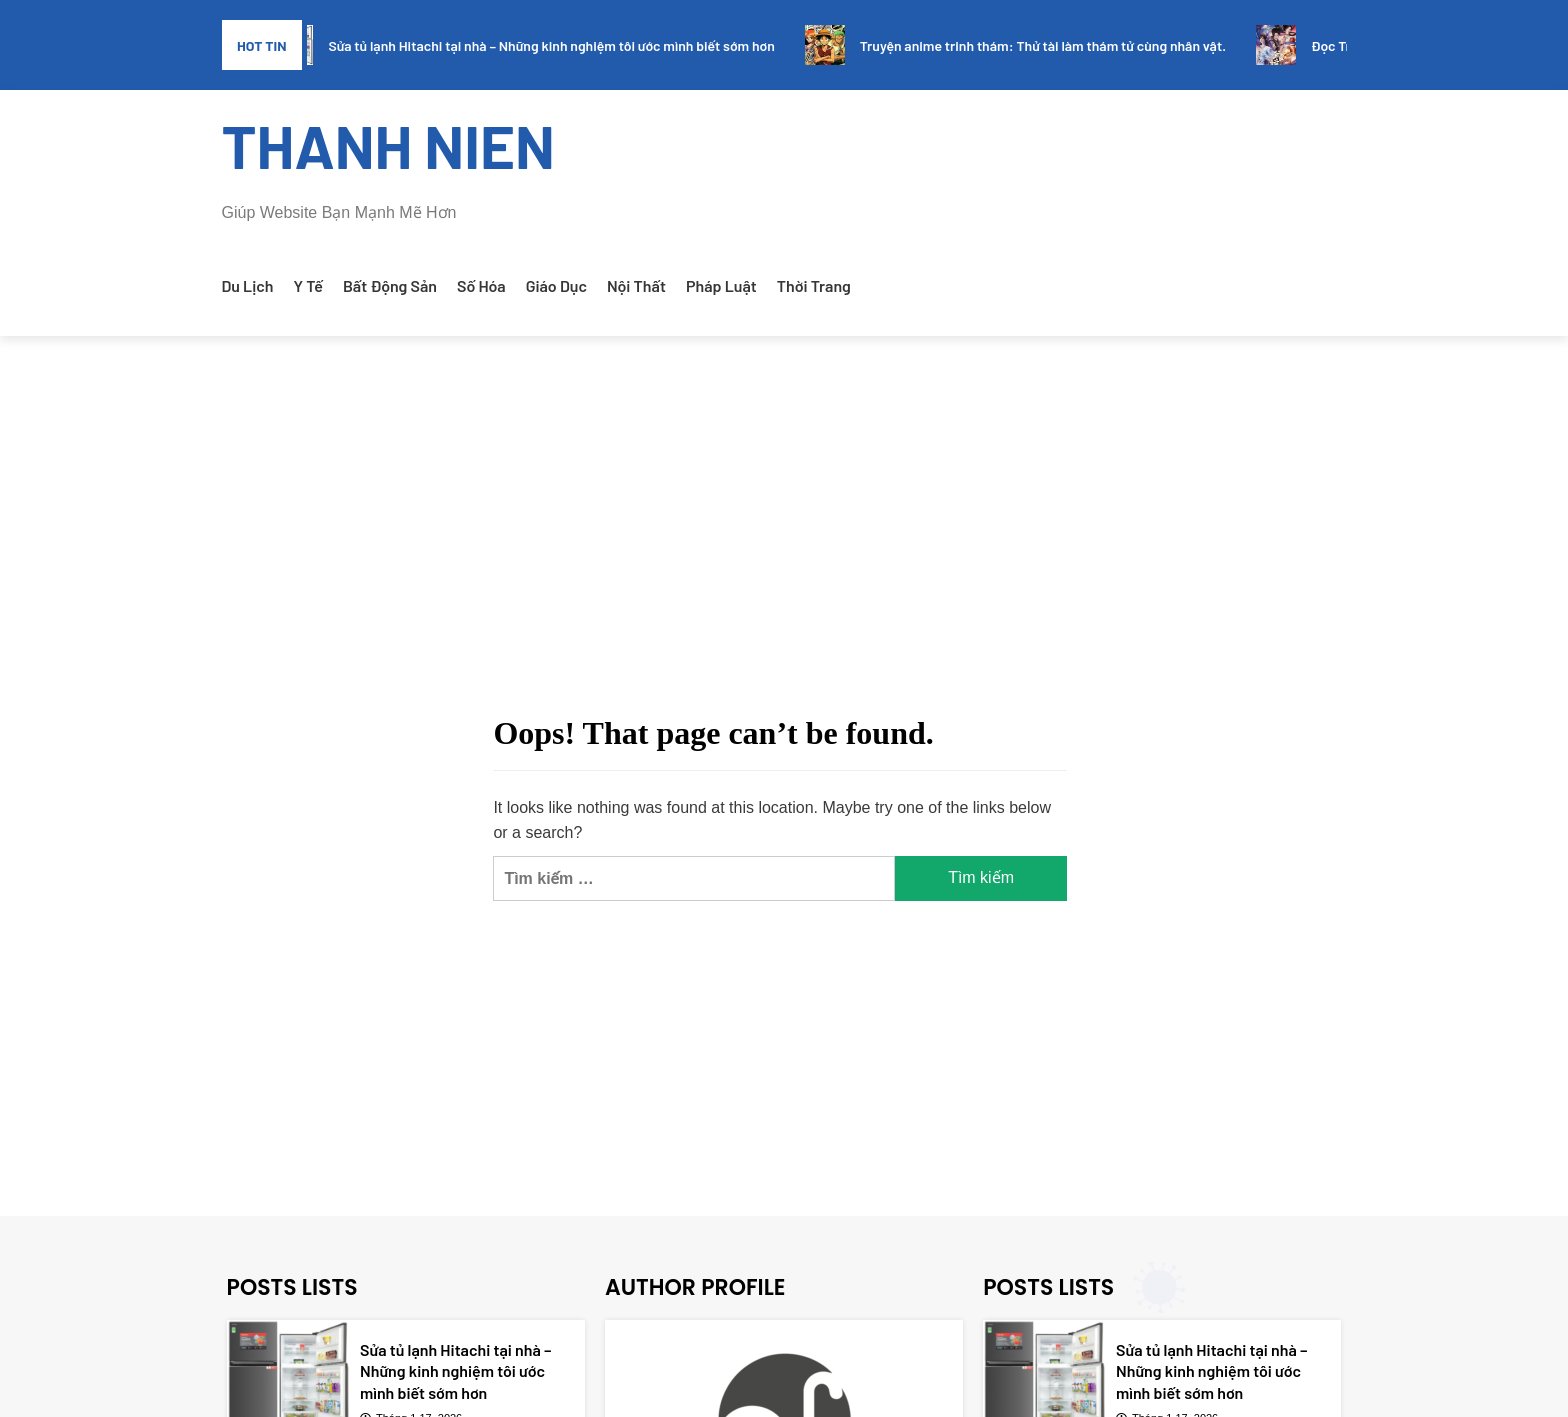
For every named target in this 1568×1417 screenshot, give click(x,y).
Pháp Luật (721, 285)
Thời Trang (814, 285)
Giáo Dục (556, 285)
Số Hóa (481, 285)
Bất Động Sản (390, 285)
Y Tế (308, 285)
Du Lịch (248, 285)
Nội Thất (636, 285)
